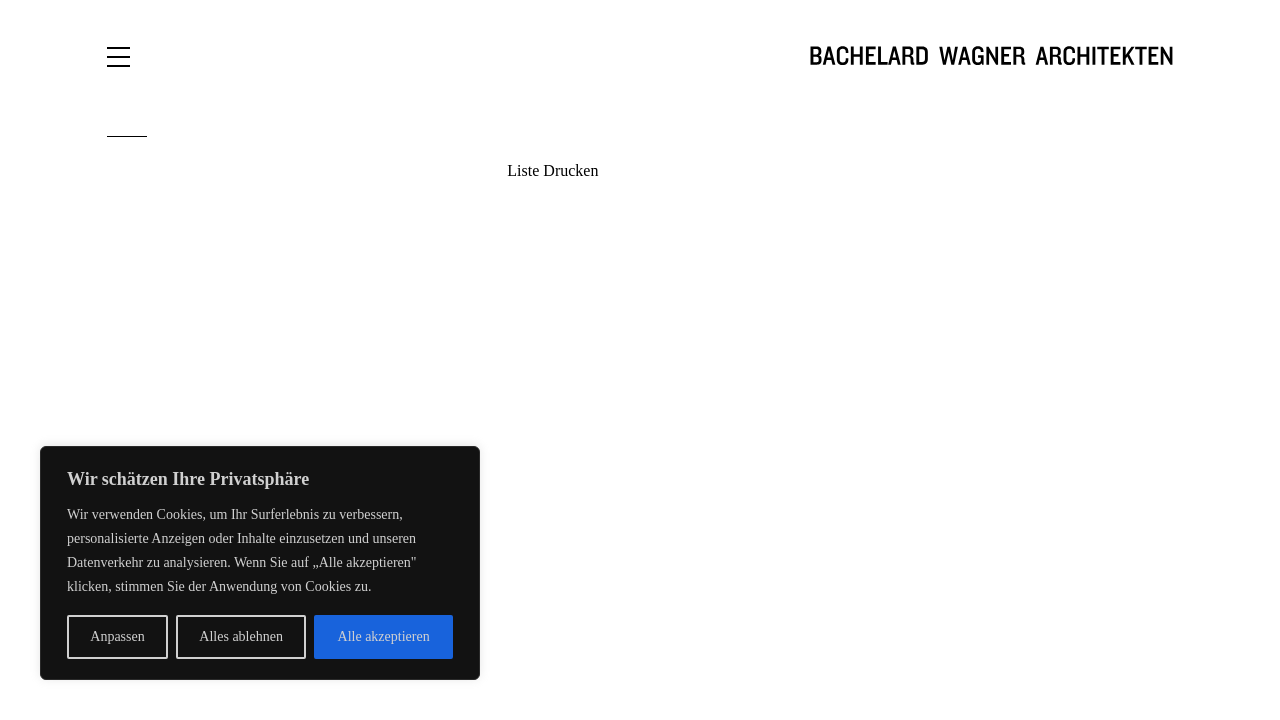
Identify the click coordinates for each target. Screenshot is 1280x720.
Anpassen (117, 636)
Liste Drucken (552, 170)
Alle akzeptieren (384, 636)
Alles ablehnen (241, 636)
